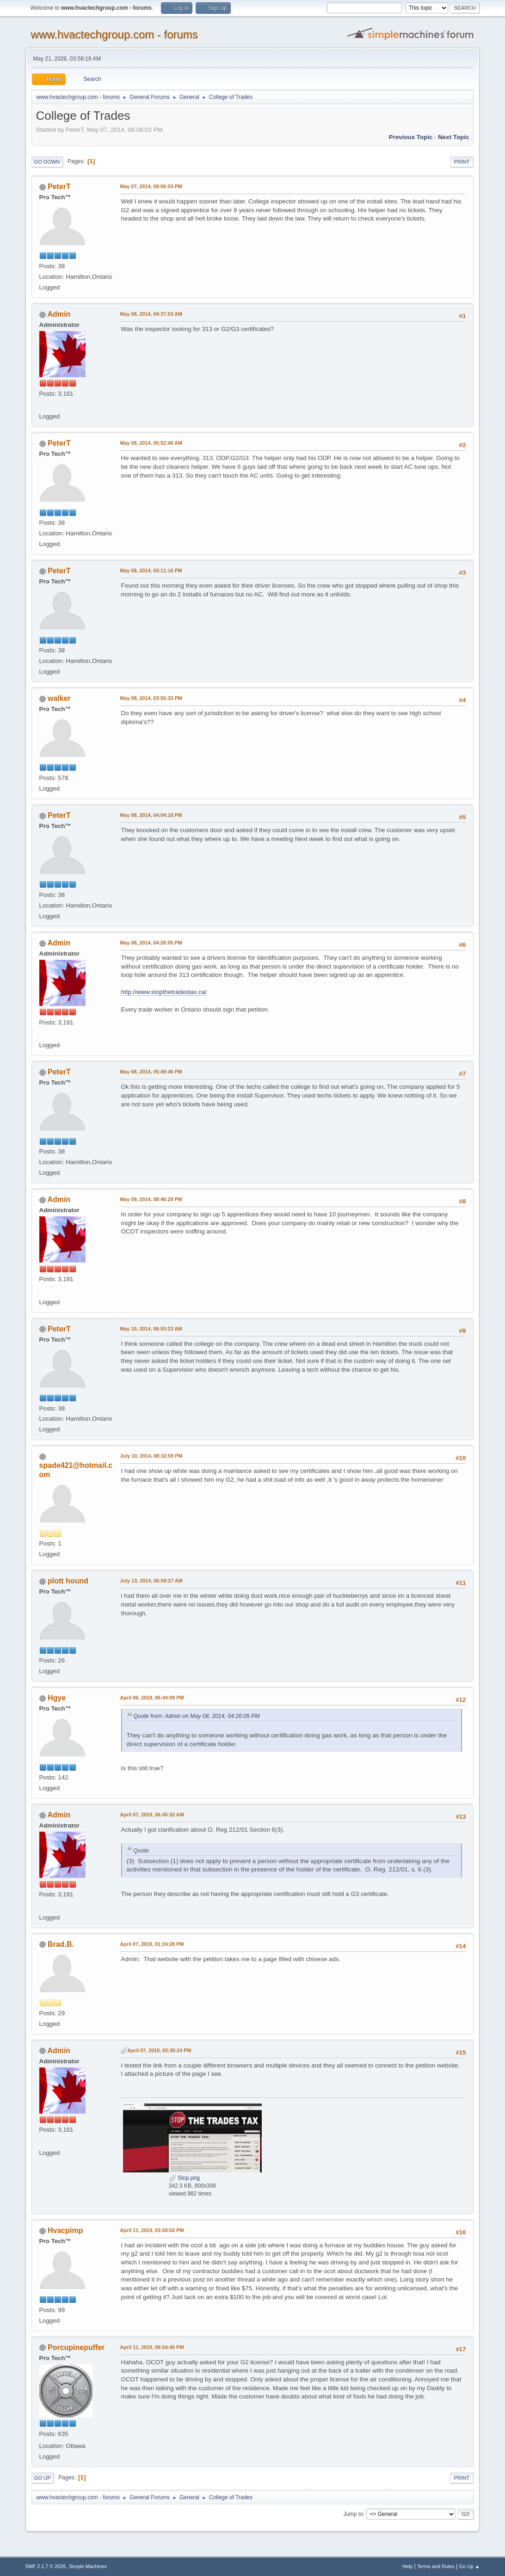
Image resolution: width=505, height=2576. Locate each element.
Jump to (353, 2514)
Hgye (57, 1698)
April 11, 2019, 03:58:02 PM (152, 2230)
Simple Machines (88, 2566)
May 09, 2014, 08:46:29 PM (151, 1199)
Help (407, 2566)
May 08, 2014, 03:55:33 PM (151, 698)
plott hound (68, 1581)
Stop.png (184, 2178)
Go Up (42, 2478)
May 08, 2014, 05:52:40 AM (151, 443)
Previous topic (411, 137)
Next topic (453, 137)
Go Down (47, 162)
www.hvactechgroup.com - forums (114, 34)
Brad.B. (61, 1944)
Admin (58, 314)
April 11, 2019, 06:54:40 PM (152, 2347)
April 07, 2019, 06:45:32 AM (152, 1814)
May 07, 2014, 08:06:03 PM (151, 186)
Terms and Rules (436, 2566)
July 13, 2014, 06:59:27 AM (151, 1580)
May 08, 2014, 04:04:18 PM (151, 815)
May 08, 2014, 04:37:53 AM (151, 314)
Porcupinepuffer (76, 2347)
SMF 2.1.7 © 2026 (45, 2566)
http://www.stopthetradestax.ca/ (164, 991)
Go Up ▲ (469, 2566)
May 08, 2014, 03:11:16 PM (151, 570)
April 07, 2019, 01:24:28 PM (152, 1944)
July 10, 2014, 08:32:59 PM (151, 1456)
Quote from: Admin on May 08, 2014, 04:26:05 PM (197, 1716)
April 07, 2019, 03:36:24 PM (159, 2050)
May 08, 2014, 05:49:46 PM (151, 1071)
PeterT (59, 186)
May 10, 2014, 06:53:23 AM (151, 1328)
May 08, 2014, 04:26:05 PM (151, 942)
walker (59, 698)
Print (462, 162)
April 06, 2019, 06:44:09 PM (152, 1697)
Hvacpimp (65, 2230)
